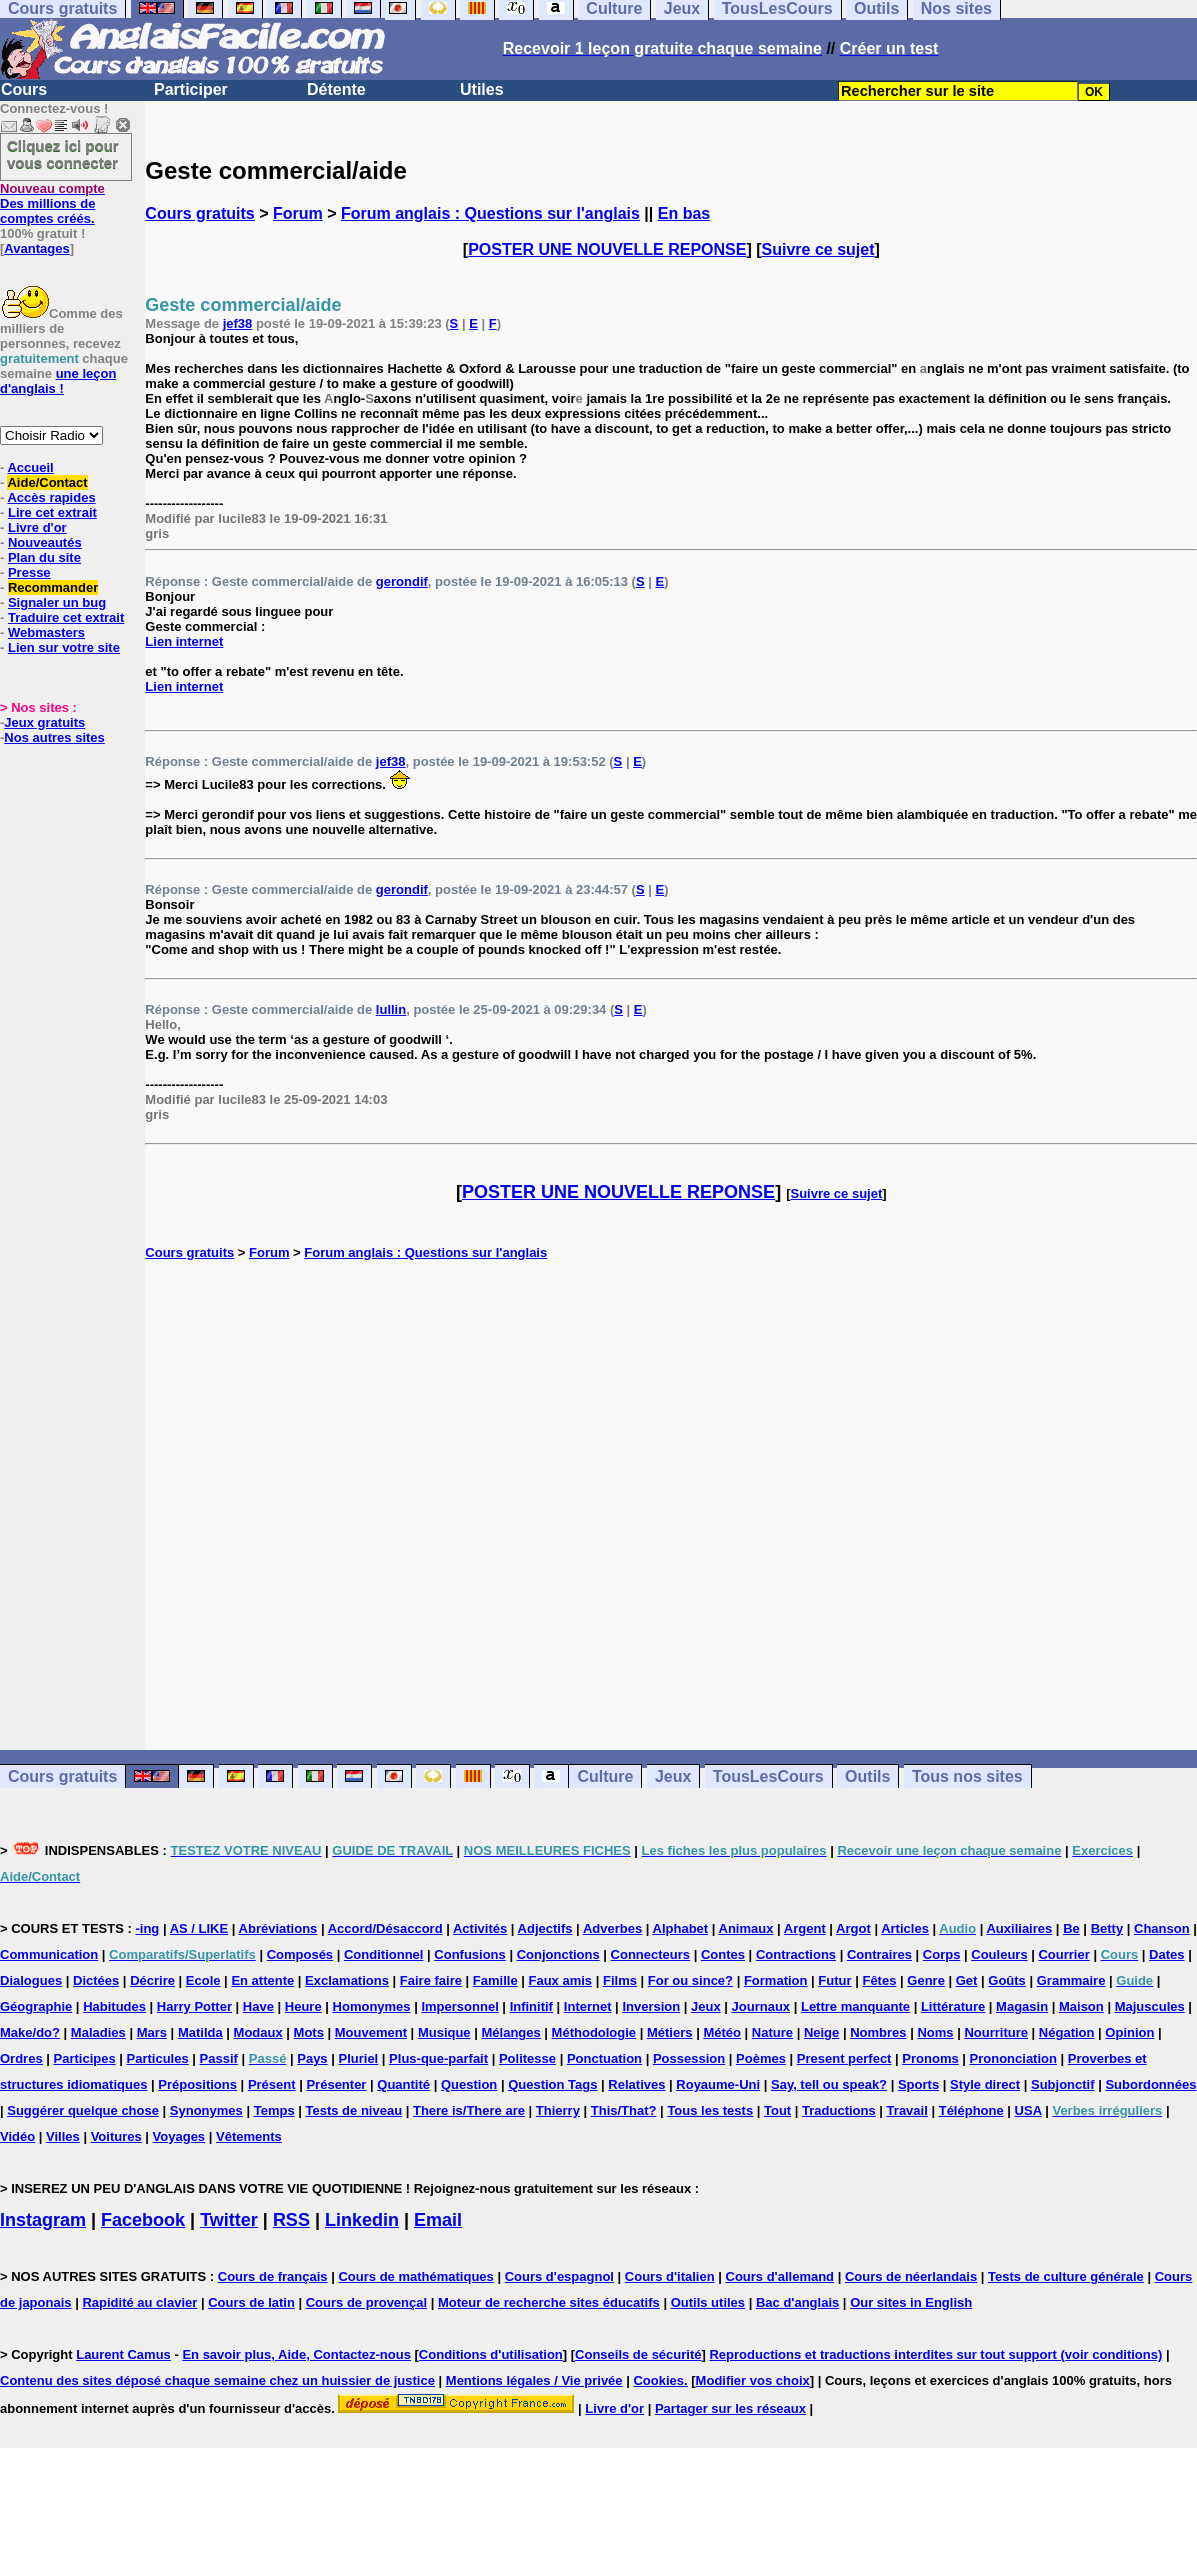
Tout (777, 2110)
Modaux (258, 2032)
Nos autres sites (54, 737)
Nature (772, 2032)
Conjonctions (558, 1954)
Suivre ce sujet (818, 249)
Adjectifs (545, 1928)
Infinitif (531, 2006)
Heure (303, 2006)
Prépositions (197, 2084)
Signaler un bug (57, 602)
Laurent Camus (123, 2354)
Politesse (527, 2058)
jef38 (238, 323)
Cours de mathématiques (415, 2276)
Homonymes (372, 2006)
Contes (723, 1954)
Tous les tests (710, 2110)
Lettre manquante (855, 2006)
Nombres (878, 2032)
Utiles (482, 89)
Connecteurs (650, 1954)
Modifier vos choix (753, 2380)
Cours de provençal (366, 2302)
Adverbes (612, 1928)
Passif (219, 2058)
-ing (147, 1928)
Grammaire (1071, 1980)
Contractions (796, 1954)
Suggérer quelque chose (83, 2110)
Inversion (651, 2006)
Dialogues (31, 1980)
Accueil (30, 467)
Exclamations (347, 1980)
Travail (907, 2110)
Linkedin (362, 2220)
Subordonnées (1150, 2084)
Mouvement (371, 2032)
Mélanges (510, 2032)
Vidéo (17, 2136)
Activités (480, 1928)
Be (1071, 1928)
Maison (1081, 2006)
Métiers (670, 2032)
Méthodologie (594, 2032)
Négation (1067, 2032)
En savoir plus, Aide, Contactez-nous (296, 2354)
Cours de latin (251, 2302)
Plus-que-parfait (438, 2058)
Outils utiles (708, 2302)
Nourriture (996, 2032)
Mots (309, 2032)
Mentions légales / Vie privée (534, 2380)
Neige (821, 2032)
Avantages (36, 248)
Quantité (403, 2084)
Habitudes (114, 2006)
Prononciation (1013, 2058)
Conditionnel (383, 1954)
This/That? (624, 2110)
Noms (935, 2032)
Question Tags (552, 2084)
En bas (684, 213)
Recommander (53, 587)
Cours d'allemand (780, 2276)
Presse (29, 572)
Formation (776, 1980)
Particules (158, 2058)
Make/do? (30, 2032)
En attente (262, 1980)
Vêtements (249, 2136)
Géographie (36, 2006)
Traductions (839, 2110)
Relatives (636, 2084)
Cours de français (273, 2276)
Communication (49, 1954)
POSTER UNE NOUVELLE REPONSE (607, 249)
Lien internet (184, 641)
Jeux (673, 1776)
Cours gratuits (199, 213)
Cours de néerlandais (911, 2276)
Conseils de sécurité (638, 2354)
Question (469, 2084)
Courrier (1063, 1954)
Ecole (203, 1980)
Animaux (746, 1928)
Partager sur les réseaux (730, 2408)
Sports (918, 2084)
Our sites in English (911, 2302)
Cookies (658, 2380)
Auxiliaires (1019, 1928)
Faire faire (431, 1980)
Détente (336, 89)
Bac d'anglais (797, 2302)
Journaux (761, 2006)
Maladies (98, 2032)
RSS (291, 2220)
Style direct (985, 2084)
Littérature (953, 2006)
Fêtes (879, 1980)
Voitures (116, 2136)
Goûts (1007, 1980)
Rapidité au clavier (139, 2302)
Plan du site (44, 557)
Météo (722, 2032)
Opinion (1129, 2032)
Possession (689, 2058)
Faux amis (561, 1980)
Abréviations (278, 1928)
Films (620, 1980)
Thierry (558, 2110)
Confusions (470, 1954)
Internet (588, 2006)
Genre (926, 1980)
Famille (495, 1980)
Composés (300, 1954)
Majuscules (1150, 2006)
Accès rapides (51, 497)
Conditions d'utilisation (491, 2354)
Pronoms (930, 2058)
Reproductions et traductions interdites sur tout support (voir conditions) (935, 2354)
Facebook (143, 2220)
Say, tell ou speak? (829, 2084)
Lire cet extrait (52, 512)
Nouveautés (45, 542)
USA (1028, 2110)
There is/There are (469, 2110)
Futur (834, 1980)
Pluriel (358, 2058)
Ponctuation (604, 2058)
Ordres (21, 2058)
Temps (274, 2110)
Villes (63, 2136)
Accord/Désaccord (385, 1928)
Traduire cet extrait (66, 617)
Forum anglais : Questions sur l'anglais (490, 213)
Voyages (179, 2136)
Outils (867, 1776)
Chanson (1162, 1928)
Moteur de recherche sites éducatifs (549, 2302)
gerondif (402, 581)
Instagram (43, 2220)
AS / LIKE (199, 1928)
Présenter (336, 2084)
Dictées (96, 1980)
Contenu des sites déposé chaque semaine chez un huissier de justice (217, 2380)
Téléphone (971, 2110)
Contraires (879, 1954)
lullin (391, 1009)
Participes (85, 2058)
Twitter (229, 2220)
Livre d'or (37, 527)
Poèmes (761, 2058)
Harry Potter (194, 2006)
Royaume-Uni (718, 2084)
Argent (805, 1928)
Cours (24, 89)
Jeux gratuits (44, 722)
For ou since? (690, 1980)
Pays (312, 2058)
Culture (605, 1776)
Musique (444, 2032)
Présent (272, 2084)
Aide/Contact (47, 482)
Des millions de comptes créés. (52, 203)
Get (967, 1980)
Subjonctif (1063, 2084)
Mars (152, 2032)
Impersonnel (459, 2006)
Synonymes (206, 2110)
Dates (1166, 1954)
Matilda (200, 2032)
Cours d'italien (670, 2276)
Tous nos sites (967, 1776)
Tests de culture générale (1066, 2276)
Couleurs (999, 1954)
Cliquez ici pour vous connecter (63, 154)
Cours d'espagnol (559, 2276)
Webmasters (46, 632)
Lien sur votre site (64, 647)
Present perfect (844, 2058)
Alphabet (681, 1928)
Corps (942, 1954)
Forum (298, 213)
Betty (1107, 1928)
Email (438, 2220)
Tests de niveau (354, 2110)
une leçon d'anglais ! (58, 381)
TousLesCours (768, 1776)
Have (258, 2006)
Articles (905, 1928)
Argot (853, 1928)
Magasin (1022, 2006)
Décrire (152, 1980)
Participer (191, 89)
